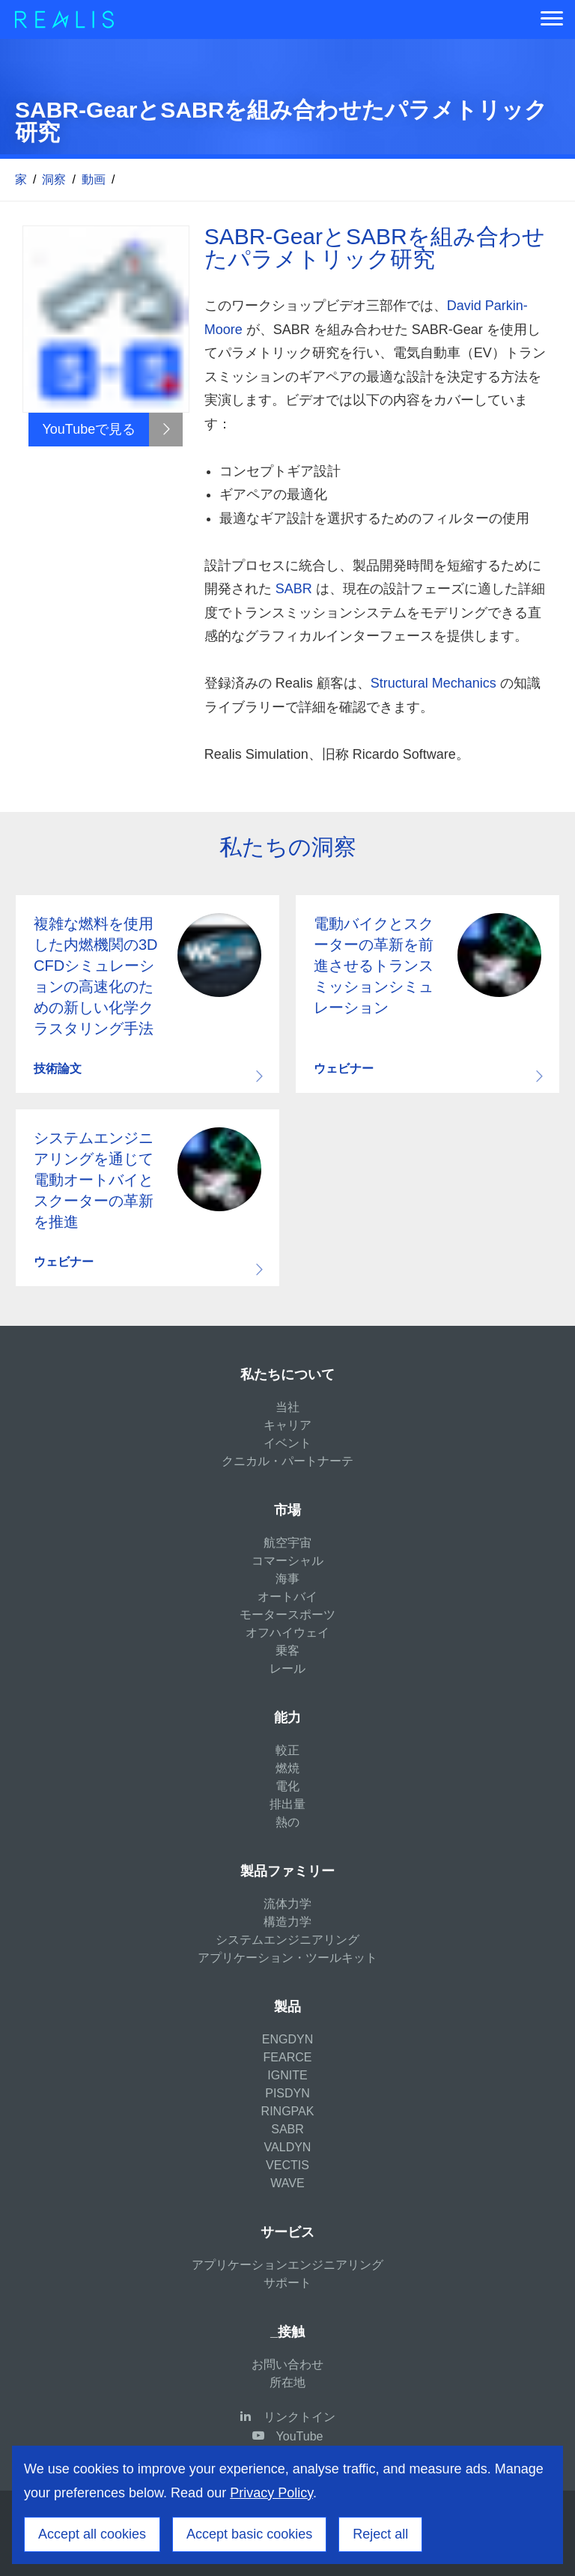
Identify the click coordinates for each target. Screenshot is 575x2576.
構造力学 (287, 1921)
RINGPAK (287, 2111)
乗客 (287, 1650)
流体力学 (287, 1903)
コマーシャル (287, 1560)
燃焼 (287, 1768)
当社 (287, 1407)
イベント (287, 1443)
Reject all (380, 2534)
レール (287, 1668)
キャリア (287, 1425)
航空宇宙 (287, 1542)
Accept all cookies (92, 2534)
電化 (287, 1786)
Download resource (147, 994)
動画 (94, 179)
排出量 (287, 1804)
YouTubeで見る (89, 429)
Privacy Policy (271, 2492)
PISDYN (287, 2093)
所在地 (287, 2382)
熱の (287, 1822)
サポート (287, 2282)
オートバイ (287, 1596)
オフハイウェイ (287, 1632)
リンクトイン (299, 2416)
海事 (287, 1578)
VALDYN (287, 2147)
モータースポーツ (287, 1614)
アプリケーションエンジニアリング (287, 2264)
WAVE (287, 2183)
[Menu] (552, 19)
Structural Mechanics (433, 683)
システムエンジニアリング (287, 1939)
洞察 (54, 179)
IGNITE (287, 2075)
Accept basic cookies (249, 2534)
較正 (287, 1750)
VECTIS (287, 2165)
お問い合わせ (287, 2364)
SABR (294, 588)
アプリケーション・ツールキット (287, 1957)
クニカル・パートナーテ (287, 1461)
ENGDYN (287, 2039)
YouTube (299, 2436)
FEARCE (288, 2057)
